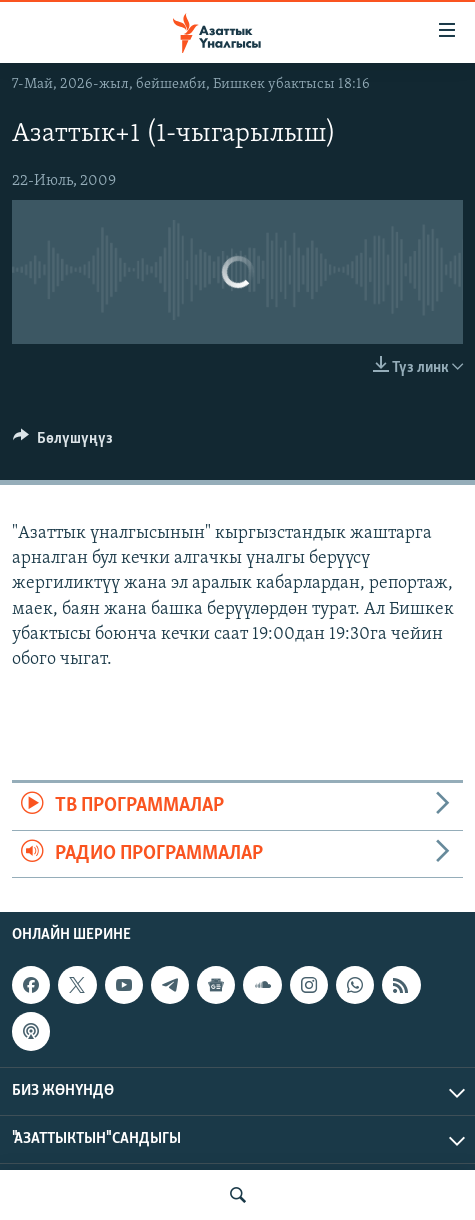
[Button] (63, 443)
